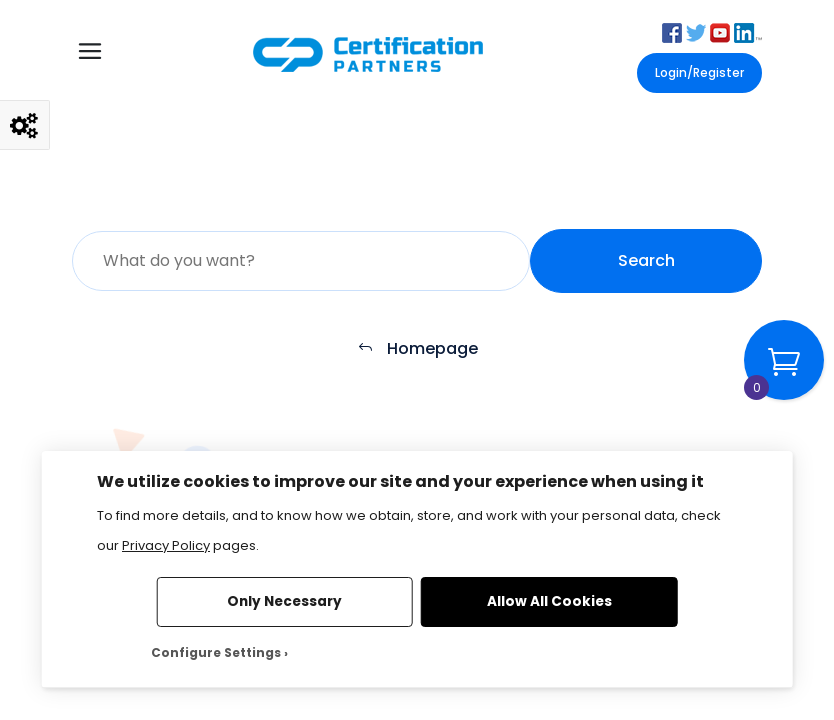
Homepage (417, 349)
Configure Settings (216, 652)
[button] (672, 31)
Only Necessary (284, 601)
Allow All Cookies (549, 601)
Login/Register (699, 72)
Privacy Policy (166, 545)
